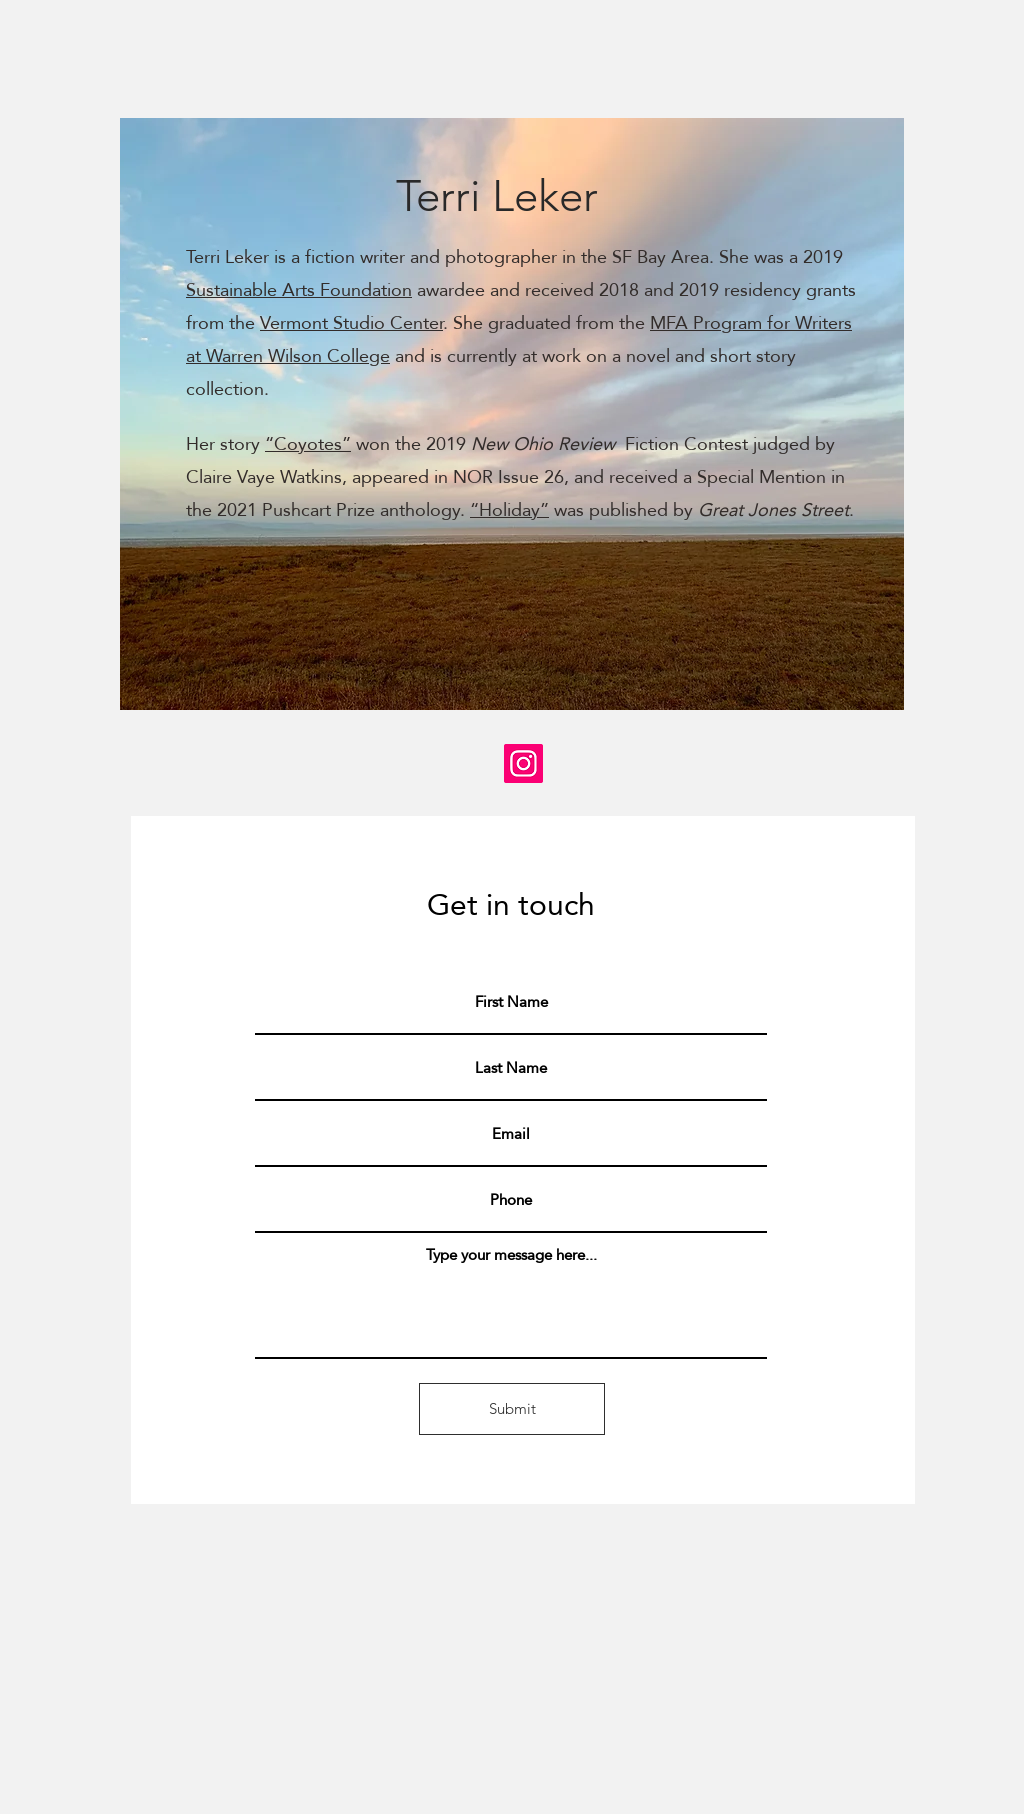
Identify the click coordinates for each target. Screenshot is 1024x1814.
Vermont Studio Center (351, 322)
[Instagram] (523, 763)
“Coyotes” (308, 443)
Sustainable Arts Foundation (299, 289)
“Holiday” (509, 509)
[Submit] (512, 1409)
